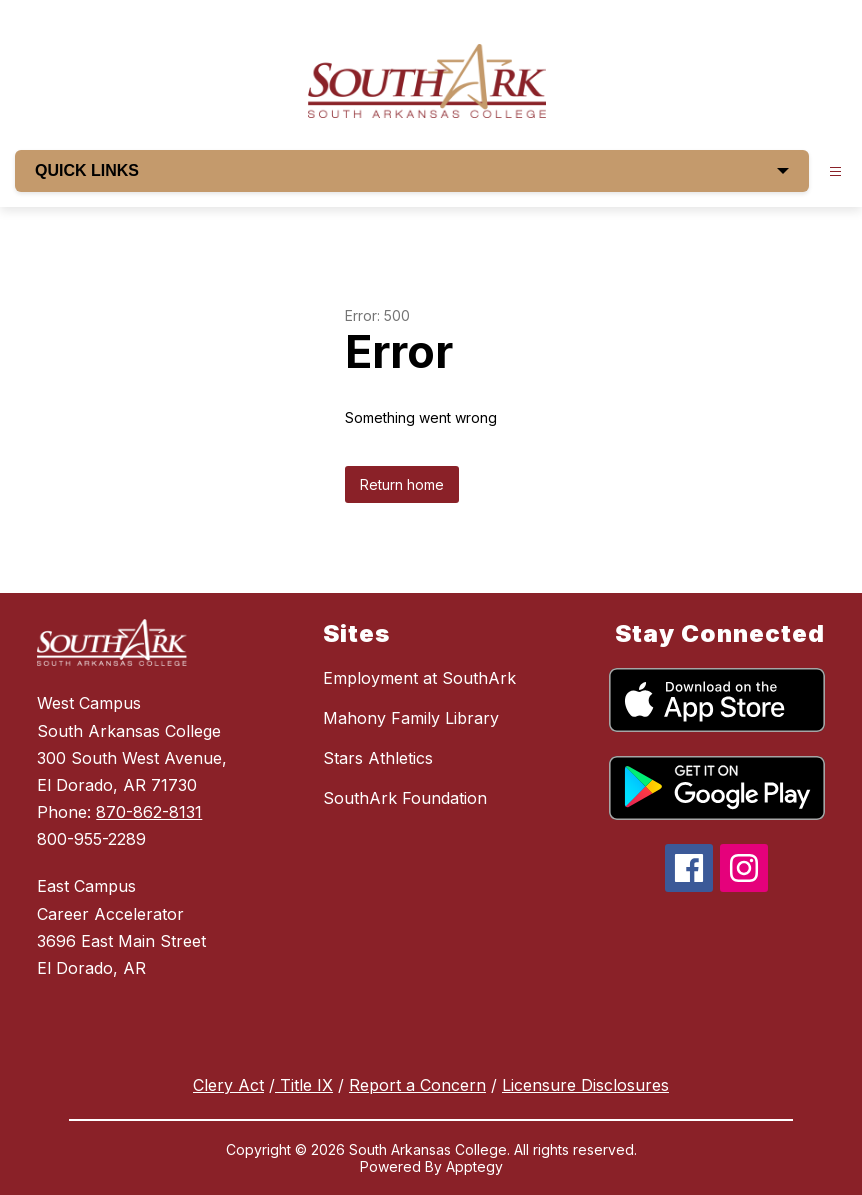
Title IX (304, 1085)
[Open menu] (835, 171)
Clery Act (228, 1085)
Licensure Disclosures (585, 1085)
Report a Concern (417, 1085)
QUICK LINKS (412, 170)
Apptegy (474, 1166)
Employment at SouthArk (419, 678)
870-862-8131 (149, 812)
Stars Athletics (378, 758)
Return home (402, 484)
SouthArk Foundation (405, 798)
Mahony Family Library (411, 718)
